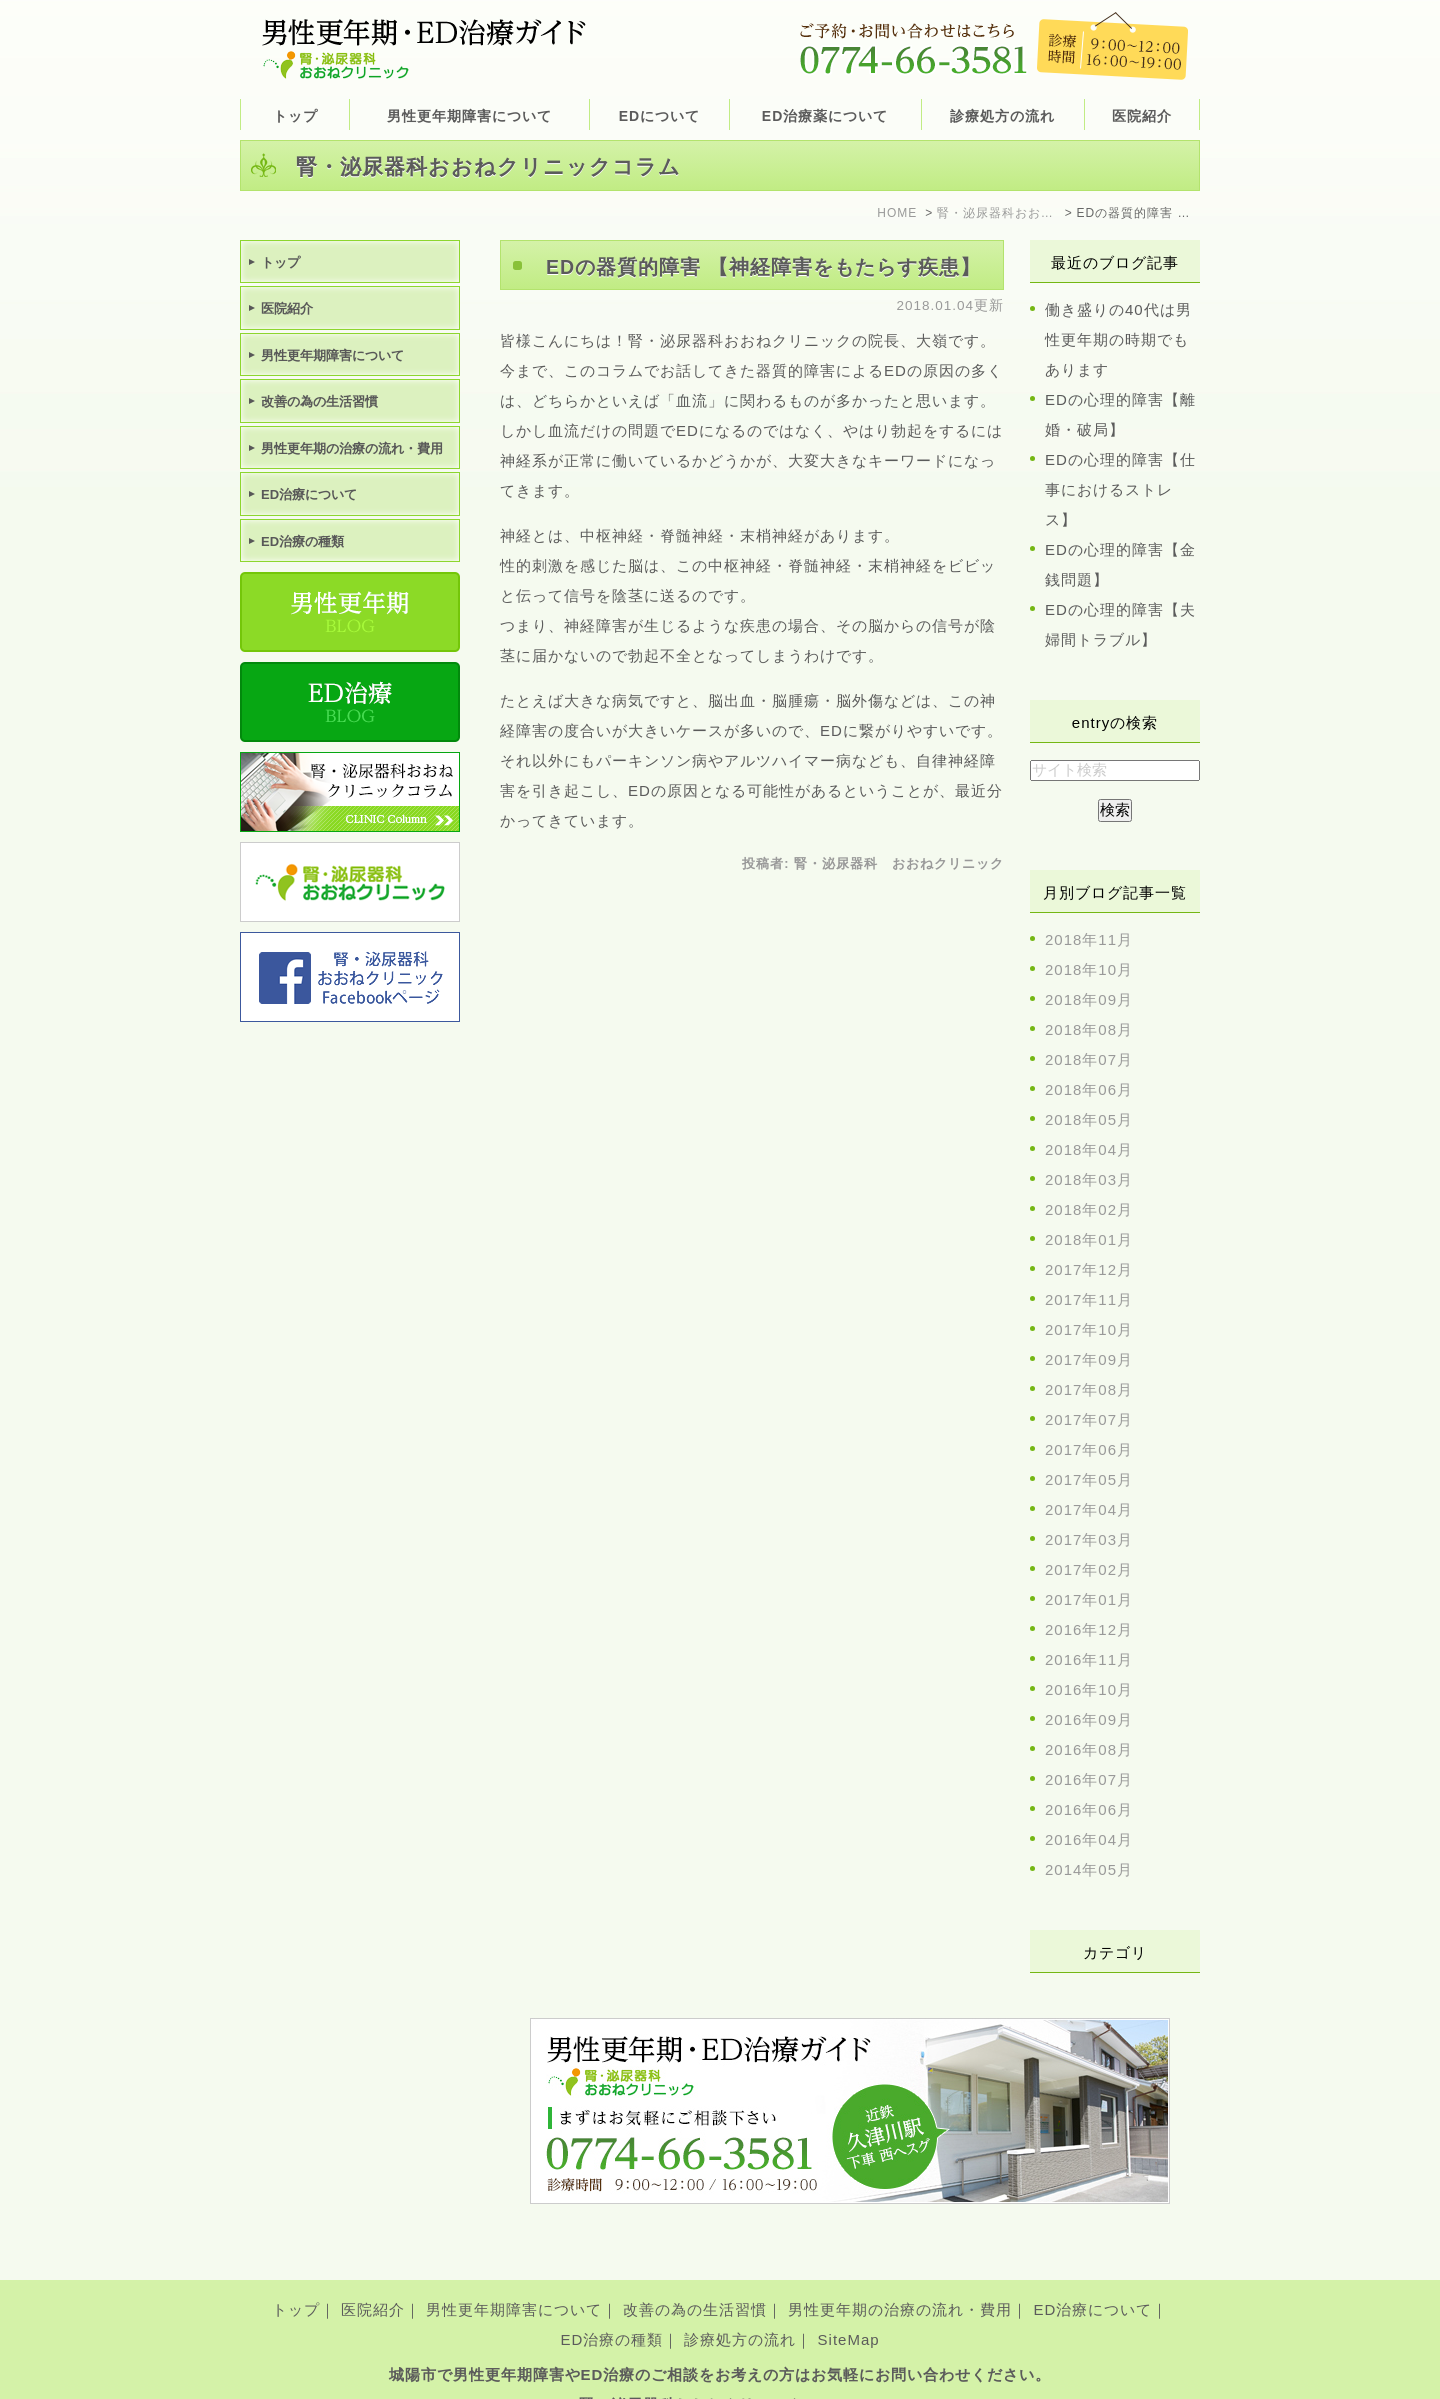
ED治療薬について (825, 116)
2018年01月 (1089, 1239)
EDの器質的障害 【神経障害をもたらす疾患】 (763, 267)
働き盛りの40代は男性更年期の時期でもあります (1118, 339)
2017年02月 (1089, 1569)
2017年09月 (1089, 1359)
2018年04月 (1089, 1149)
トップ (295, 116)
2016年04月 (1089, 1839)
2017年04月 (1089, 1509)
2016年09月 (1089, 1719)
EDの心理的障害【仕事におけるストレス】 (1120, 489)
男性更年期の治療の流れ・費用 (900, 2278)
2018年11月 (1089, 939)
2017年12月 (1089, 1269)
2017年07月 (1089, 1419)
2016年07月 (1089, 1779)
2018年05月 (1089, 1119)
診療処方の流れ (1002, 116)
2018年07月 (1089, 1059)
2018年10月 (1089, 969)
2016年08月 (1089, 1749)
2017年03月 (1089, 1539)
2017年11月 (1089, 1299)
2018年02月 (1089, 1209)
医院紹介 (373, 2278)
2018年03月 (1089, 1179)
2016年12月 (1089, 1629)
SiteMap (849, 2308)
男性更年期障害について (514, 2278)
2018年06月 (1089, 1089)
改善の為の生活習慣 (695, 2278)
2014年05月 (1089, 1869)
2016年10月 (1089, 1689)
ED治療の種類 (611, 2308)
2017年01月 (1089, 1599)
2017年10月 (1089, 1329)
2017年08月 (1089, 1389)
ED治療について (1093, 2278)
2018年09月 (1089, 999)
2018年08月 (1089, 1029)
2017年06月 (1089, 1449)
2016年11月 (1089, 1659)
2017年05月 (1089, 1479)
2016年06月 (1089, 1809)
